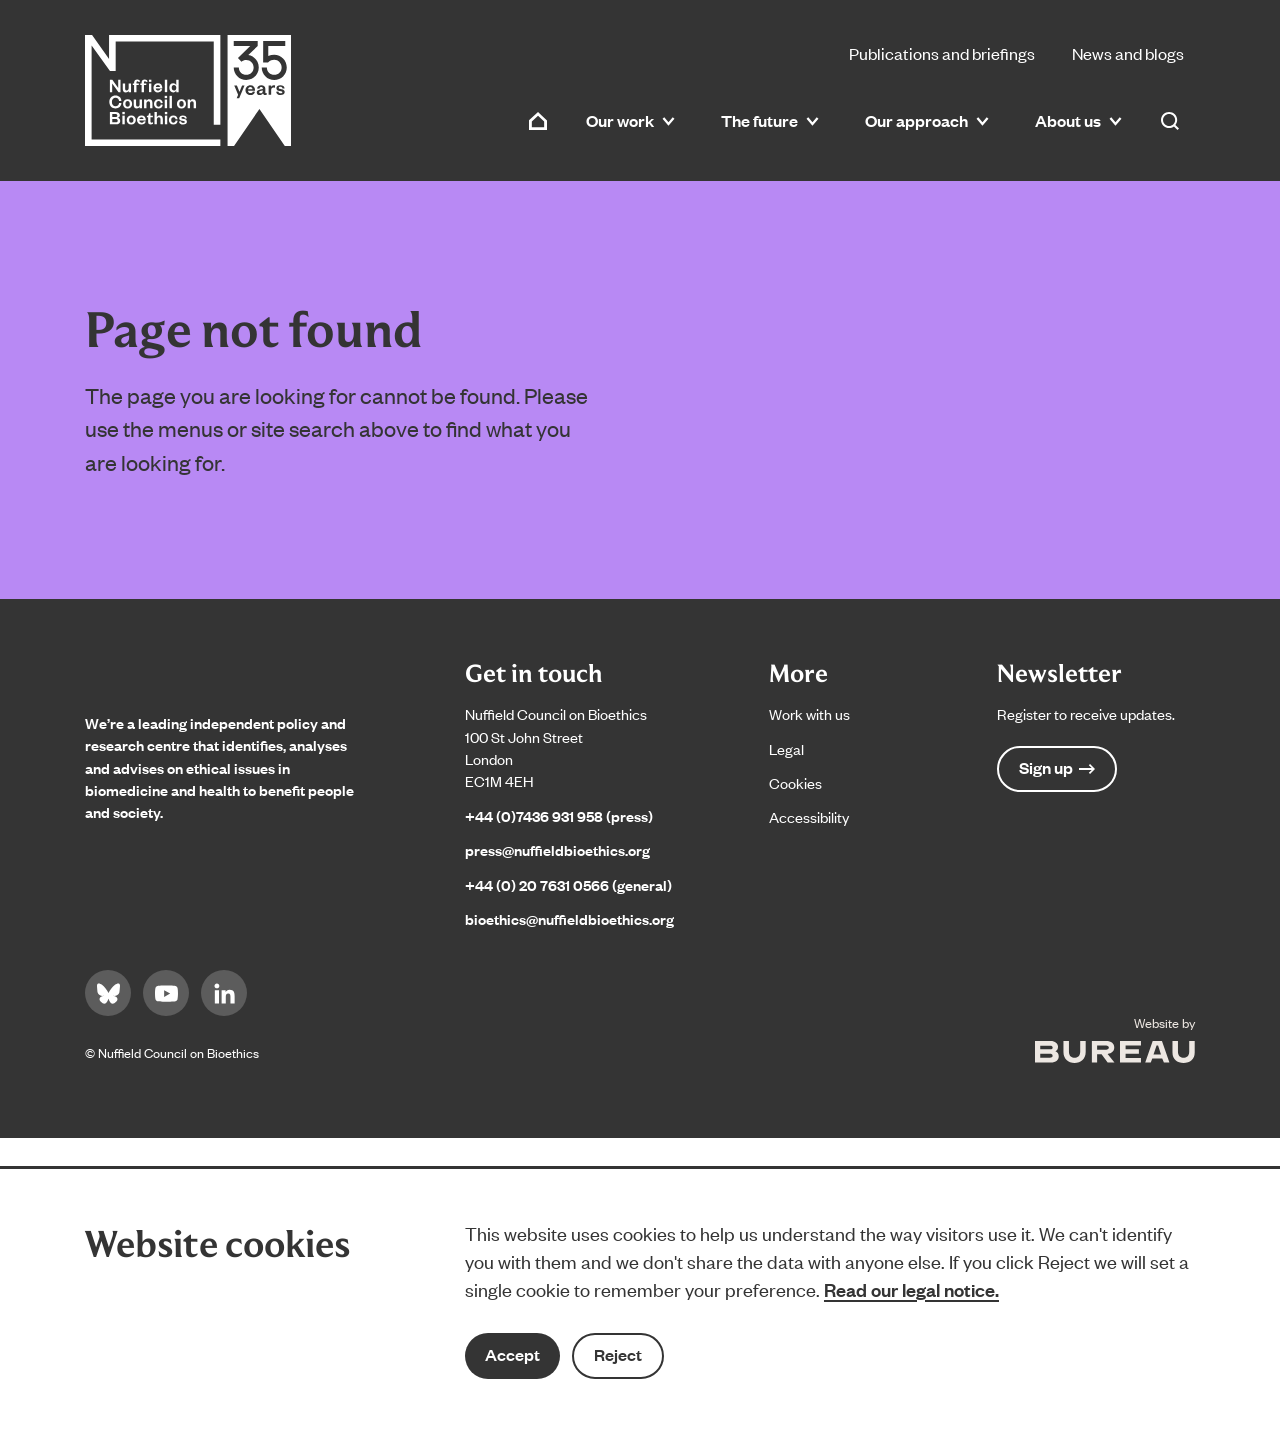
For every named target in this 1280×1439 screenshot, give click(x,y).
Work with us (809, 713)
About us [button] (1078, 120)
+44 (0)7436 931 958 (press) (559, 815)
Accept (512, 1354)
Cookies (795, 782)
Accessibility (809, 816)
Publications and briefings (942, 53)
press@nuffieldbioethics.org (557, 849)
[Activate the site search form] (1170, 121)
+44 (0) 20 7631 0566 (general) (568, 884)
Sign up (1057, 767)
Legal (786, 748)
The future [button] (770, 120)
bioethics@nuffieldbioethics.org (569, 918)
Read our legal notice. (911, 1289)
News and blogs (1128, 53)
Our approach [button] (927, 120)
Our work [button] (630, 120)
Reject (618, 1354)
